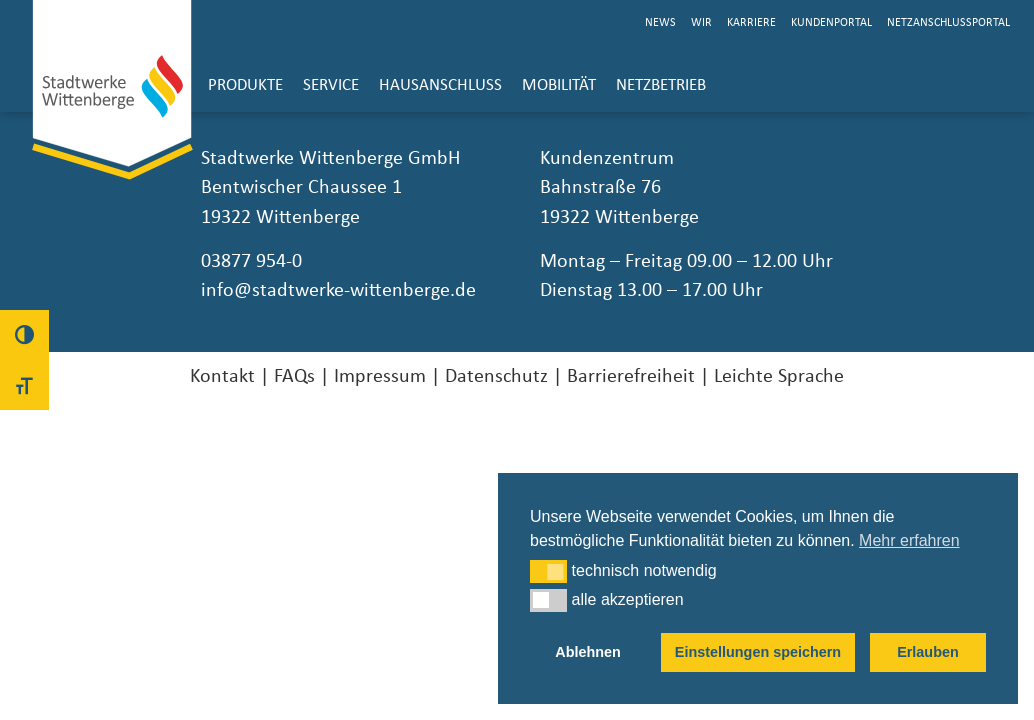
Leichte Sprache (779, 376)
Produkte (245, 85)
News (660, 22)
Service (331, 85)
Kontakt (222, 376)
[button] (548, 571)
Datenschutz (496, 376)
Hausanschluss (440, 85)
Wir (701, 22)
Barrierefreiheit (631, 376)
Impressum (380, 376)
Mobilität (559, 85)
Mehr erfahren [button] (909, 540)
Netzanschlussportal (948, 22)
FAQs (294, 376)
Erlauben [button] (928, 652)
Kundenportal (831, 22)
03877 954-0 (251, 261)
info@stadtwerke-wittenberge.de (338, 290)
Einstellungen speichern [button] (758, 652)
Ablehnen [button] (588, 652)
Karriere (751, 22)
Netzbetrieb (661, 85)
